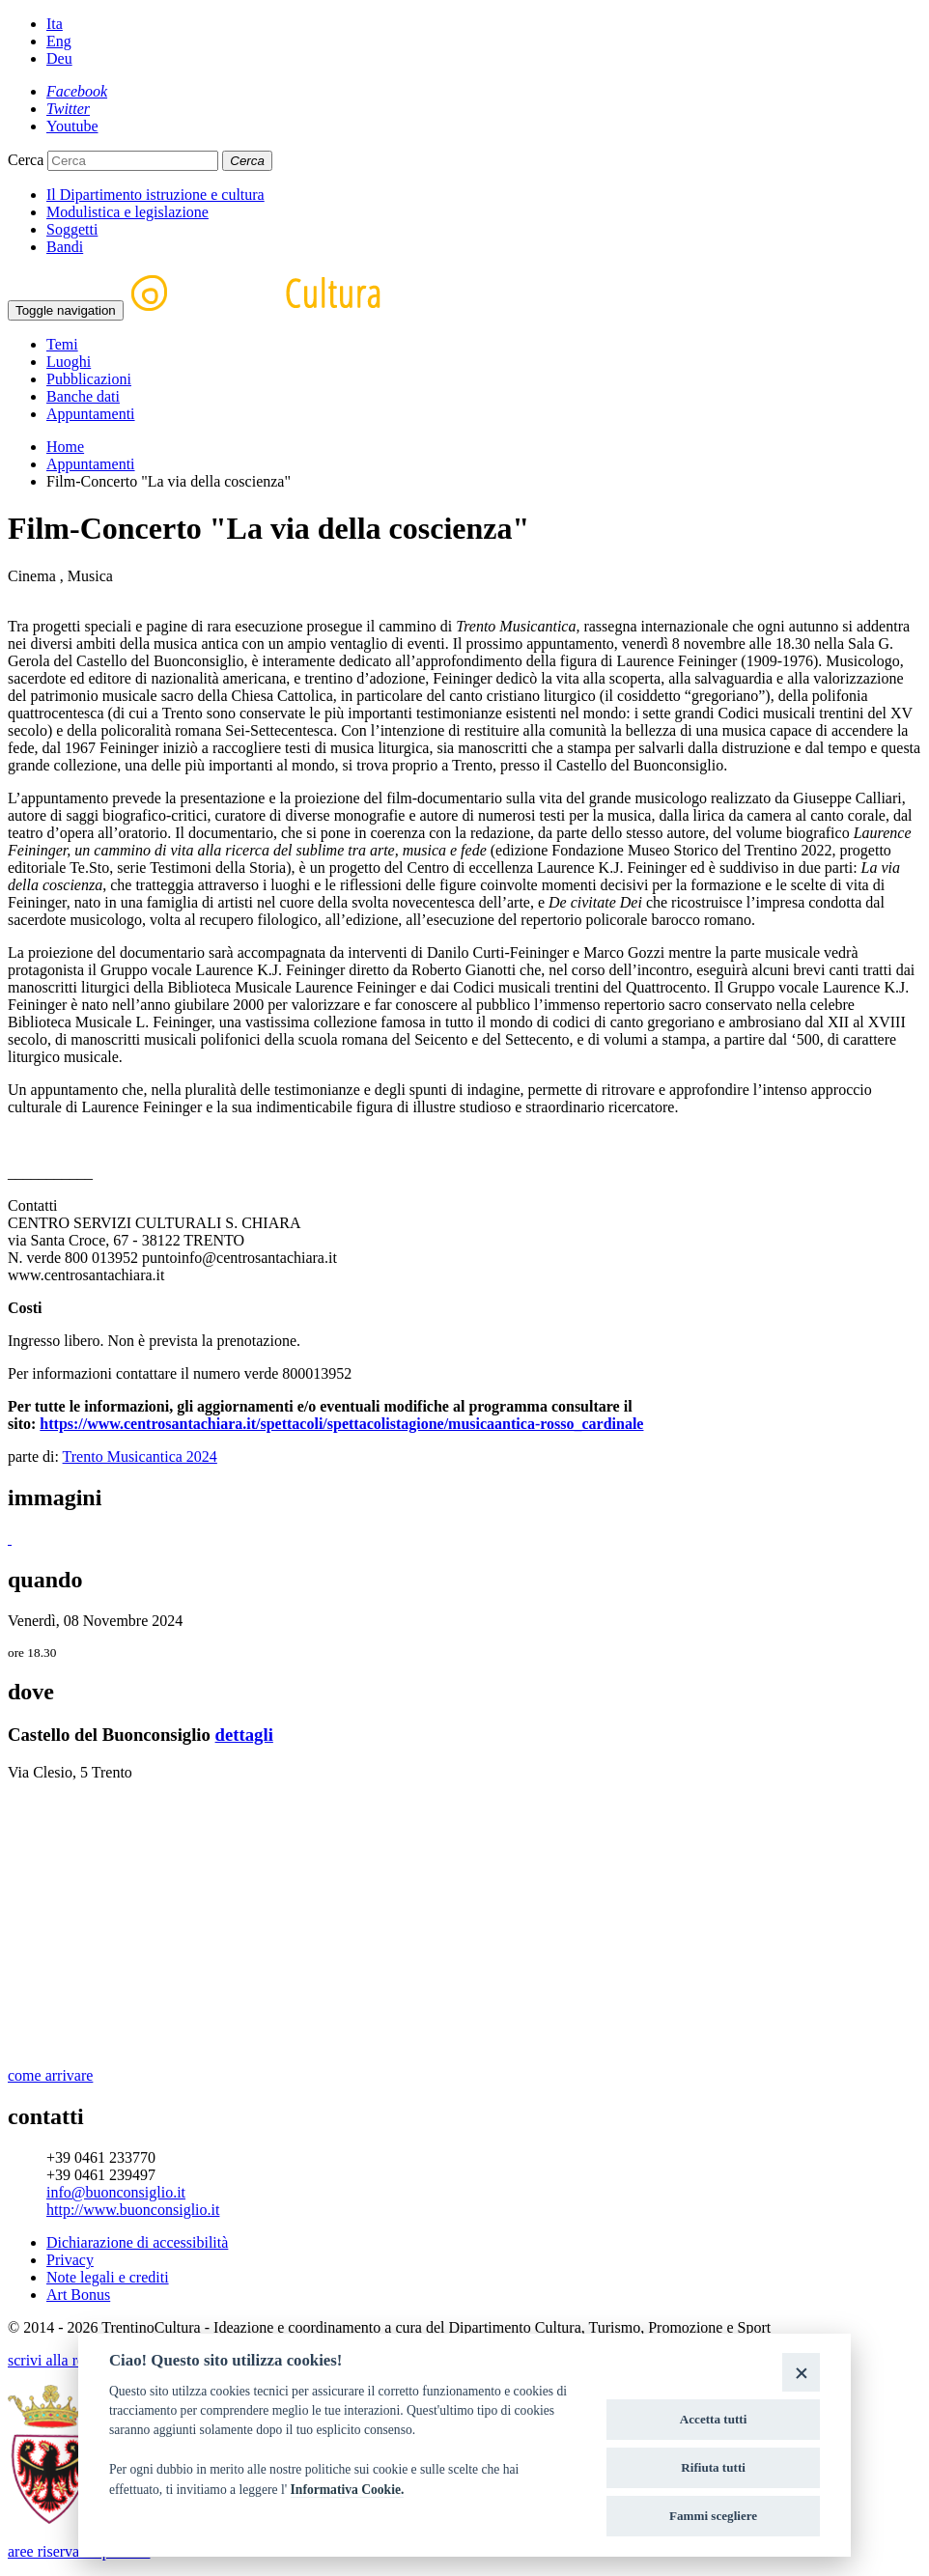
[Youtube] (72, 126)
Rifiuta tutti (713, 2467)
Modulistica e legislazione (127, 212)
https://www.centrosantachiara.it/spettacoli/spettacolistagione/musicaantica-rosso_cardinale (341, 1423)
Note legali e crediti (107, 2277)
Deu (59, 58)
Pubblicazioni (88, 379)
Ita (54, 23)
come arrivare (50, 2075)
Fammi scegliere (713, 2515)
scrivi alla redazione (70, 2360)
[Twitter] (68, 108)
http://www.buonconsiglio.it (132, 2209)
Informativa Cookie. (348, 2489)
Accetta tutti (713, 2419)
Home (65, 446)
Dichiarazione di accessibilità (137, 2242)
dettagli (244, 1734)
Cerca (25, 160)
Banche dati (83, 396)
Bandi (64, 246)
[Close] (801, 2372)
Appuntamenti (90, 414)
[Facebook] (76, 91)
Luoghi (68, 361)
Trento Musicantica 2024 (140, 1456)
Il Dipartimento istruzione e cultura (155, 194)
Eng (58, 41)
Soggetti (72, 229)
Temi (62, 344)
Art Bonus (78, 2294)
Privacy (70, 2260)
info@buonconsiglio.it (115, 2192)
